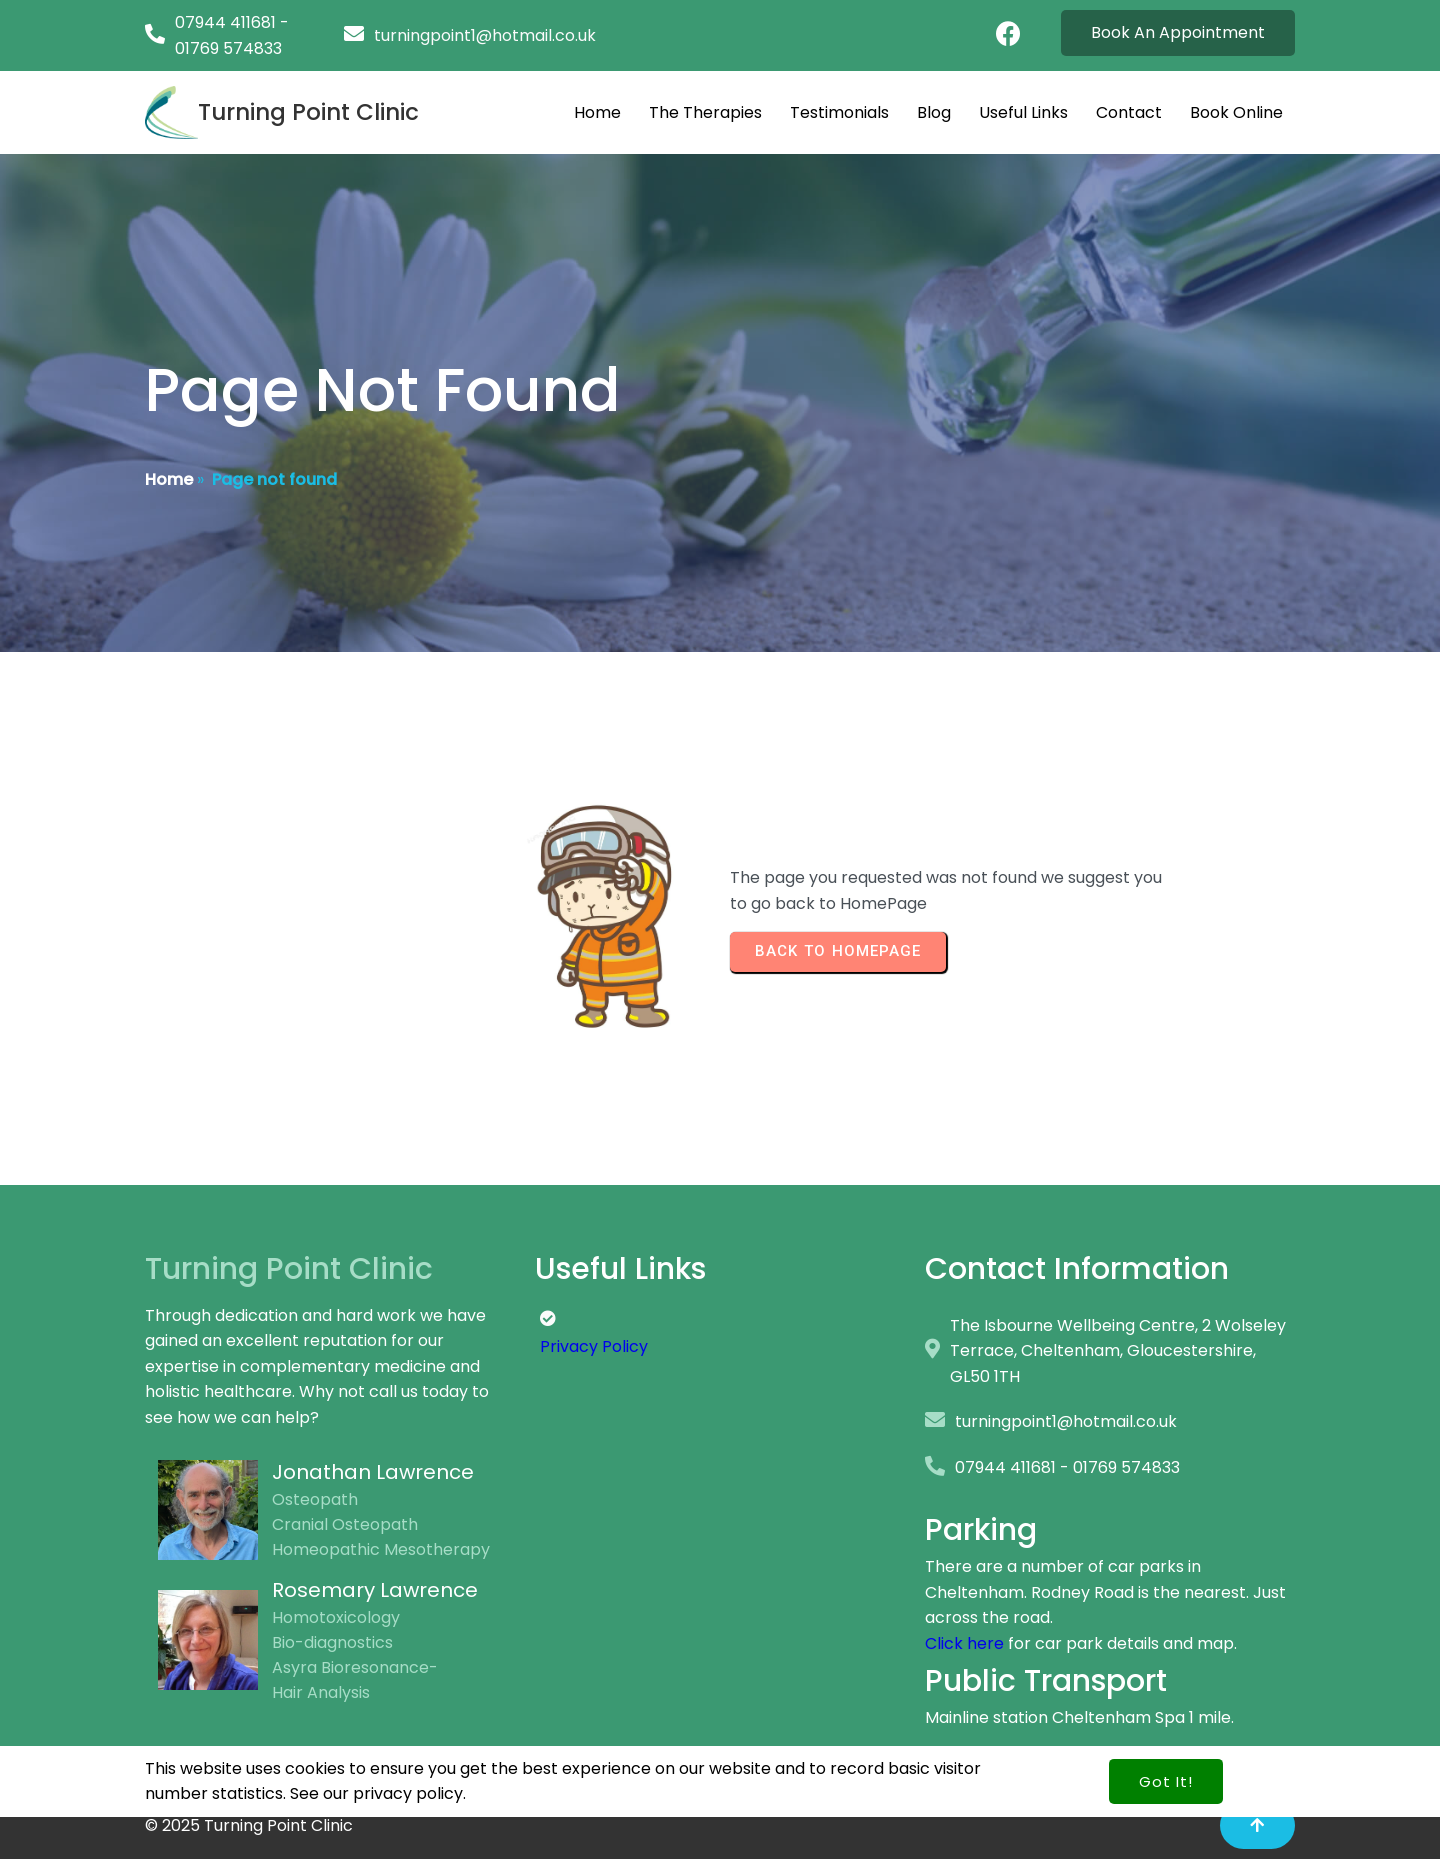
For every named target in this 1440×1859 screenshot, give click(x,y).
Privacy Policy (594, 1346)
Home (169, 479)
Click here (964, 1643)
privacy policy (408, 1768)
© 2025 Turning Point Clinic (249, 1825)
